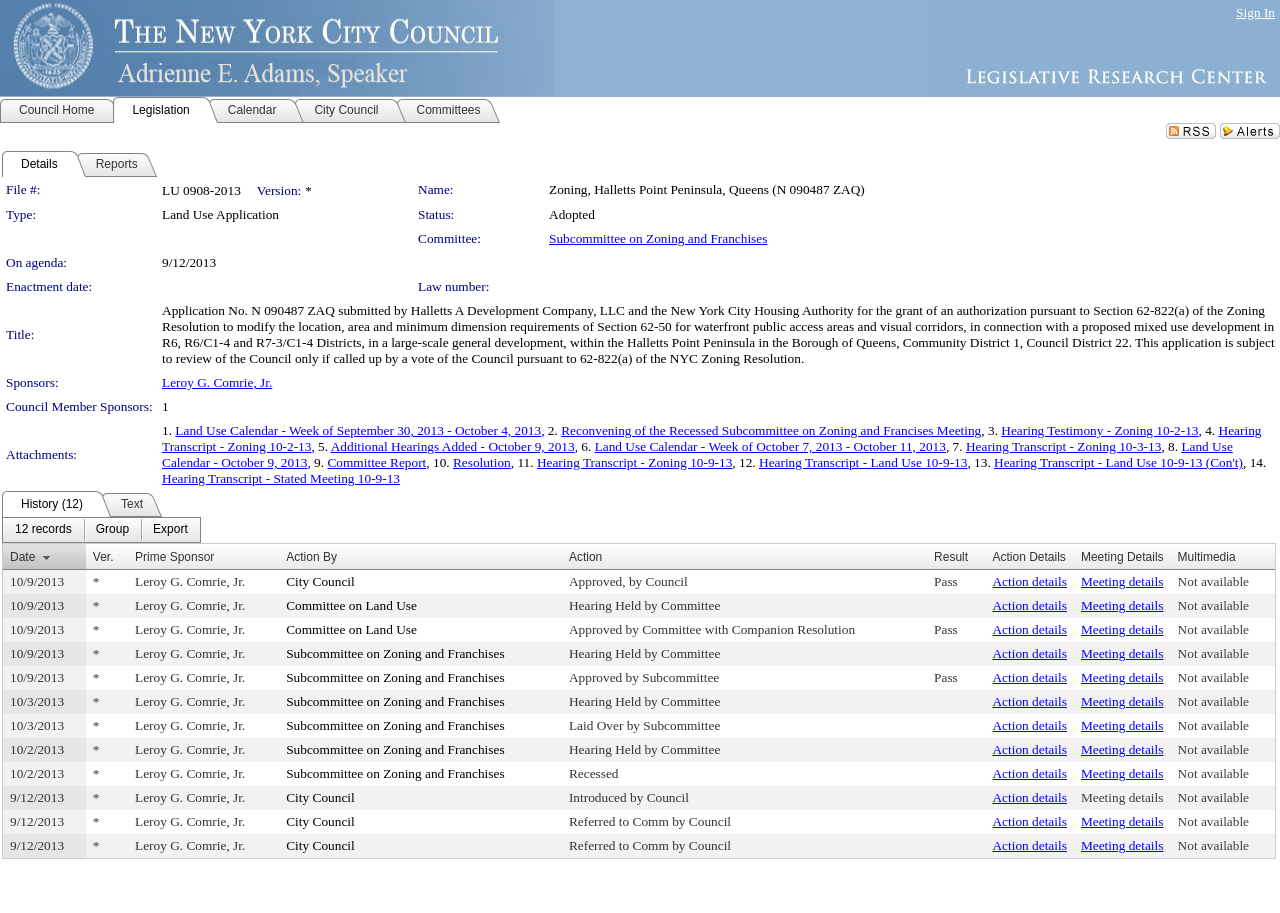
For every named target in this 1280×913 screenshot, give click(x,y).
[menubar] (101, 530)
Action (585, 557)
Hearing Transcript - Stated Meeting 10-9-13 (281, 478)
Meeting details (1122, 581)
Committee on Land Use (351, 605)
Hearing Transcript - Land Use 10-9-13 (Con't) (1118, 462)
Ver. (103, 557)
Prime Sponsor (174, 557)
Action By (311, 557)
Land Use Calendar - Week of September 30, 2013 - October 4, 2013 (358, 430)
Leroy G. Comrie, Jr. (217, 382)
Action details (1029, 581)
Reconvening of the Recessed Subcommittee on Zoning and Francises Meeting (771, 430)
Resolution (482, 462)
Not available (1213, 581)
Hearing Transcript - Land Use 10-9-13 (863, 462)
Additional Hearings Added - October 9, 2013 (453, 446)
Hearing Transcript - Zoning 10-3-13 (1063, 446)
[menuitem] (43, 530)
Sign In (1255, 12)
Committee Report (376, 462)
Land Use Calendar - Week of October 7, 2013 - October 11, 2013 (770, 446)
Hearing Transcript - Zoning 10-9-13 (634, 462)
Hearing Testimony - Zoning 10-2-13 (1099, 430)
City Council (320, 581)
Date (22, 557)
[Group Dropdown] (112, 530)
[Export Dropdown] (170, 530)
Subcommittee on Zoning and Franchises (658, 238)
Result (951, 557)
